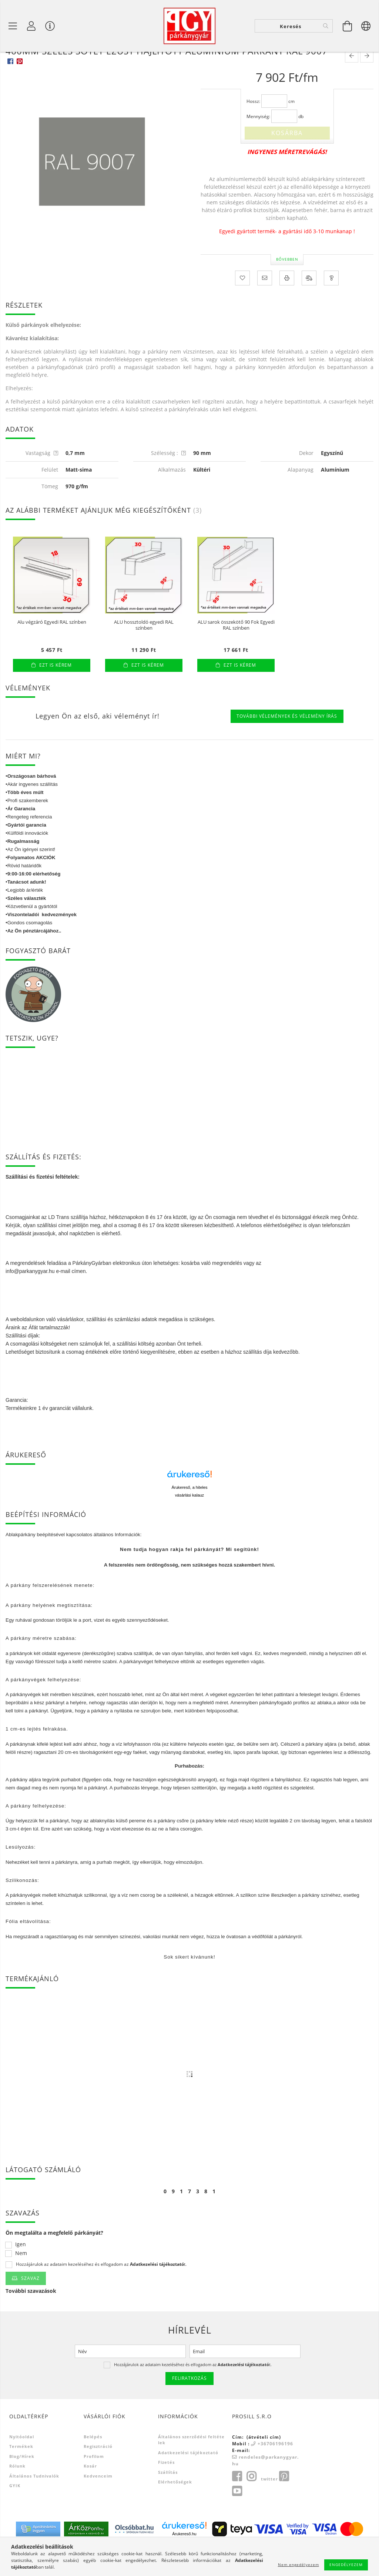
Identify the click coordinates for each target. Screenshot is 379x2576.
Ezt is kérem (55, 694)
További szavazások (31, 2320)
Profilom (94, 2485)
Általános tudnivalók (34, 2505)
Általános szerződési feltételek (191, 2469)
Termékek (21, 2475)
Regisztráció (98, 2475)
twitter (269, 2508)
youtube (237, 2520)
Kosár (90, 2495)
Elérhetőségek (175, 2511)
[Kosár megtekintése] (347, 26)
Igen (20, 2274)
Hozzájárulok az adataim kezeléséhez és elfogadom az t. (101, 2294)
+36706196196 (275, 2473)
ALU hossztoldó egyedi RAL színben (144, 654)
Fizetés (166, 2491)
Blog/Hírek (21, 2485)
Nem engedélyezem (298, 2564)
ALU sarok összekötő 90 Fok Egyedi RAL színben (236, 654)
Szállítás (168, 2501)
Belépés (93, 2466)
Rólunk (17, 2495)
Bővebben (287, 288)
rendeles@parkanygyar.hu (265, 2489)
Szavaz (30, 2307)
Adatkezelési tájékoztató (188, 2482)
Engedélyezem (346, 2564)
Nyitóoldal (21, 2466)
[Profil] (31, 26)
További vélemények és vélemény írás (287, 745)
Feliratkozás (189, 2407)
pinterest (284, 2505)
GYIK (14, 2515)
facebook (237, 2505)
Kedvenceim (98, 2505)
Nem (21, 2282)
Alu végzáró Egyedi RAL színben (51, 651)
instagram (251, 2505)
